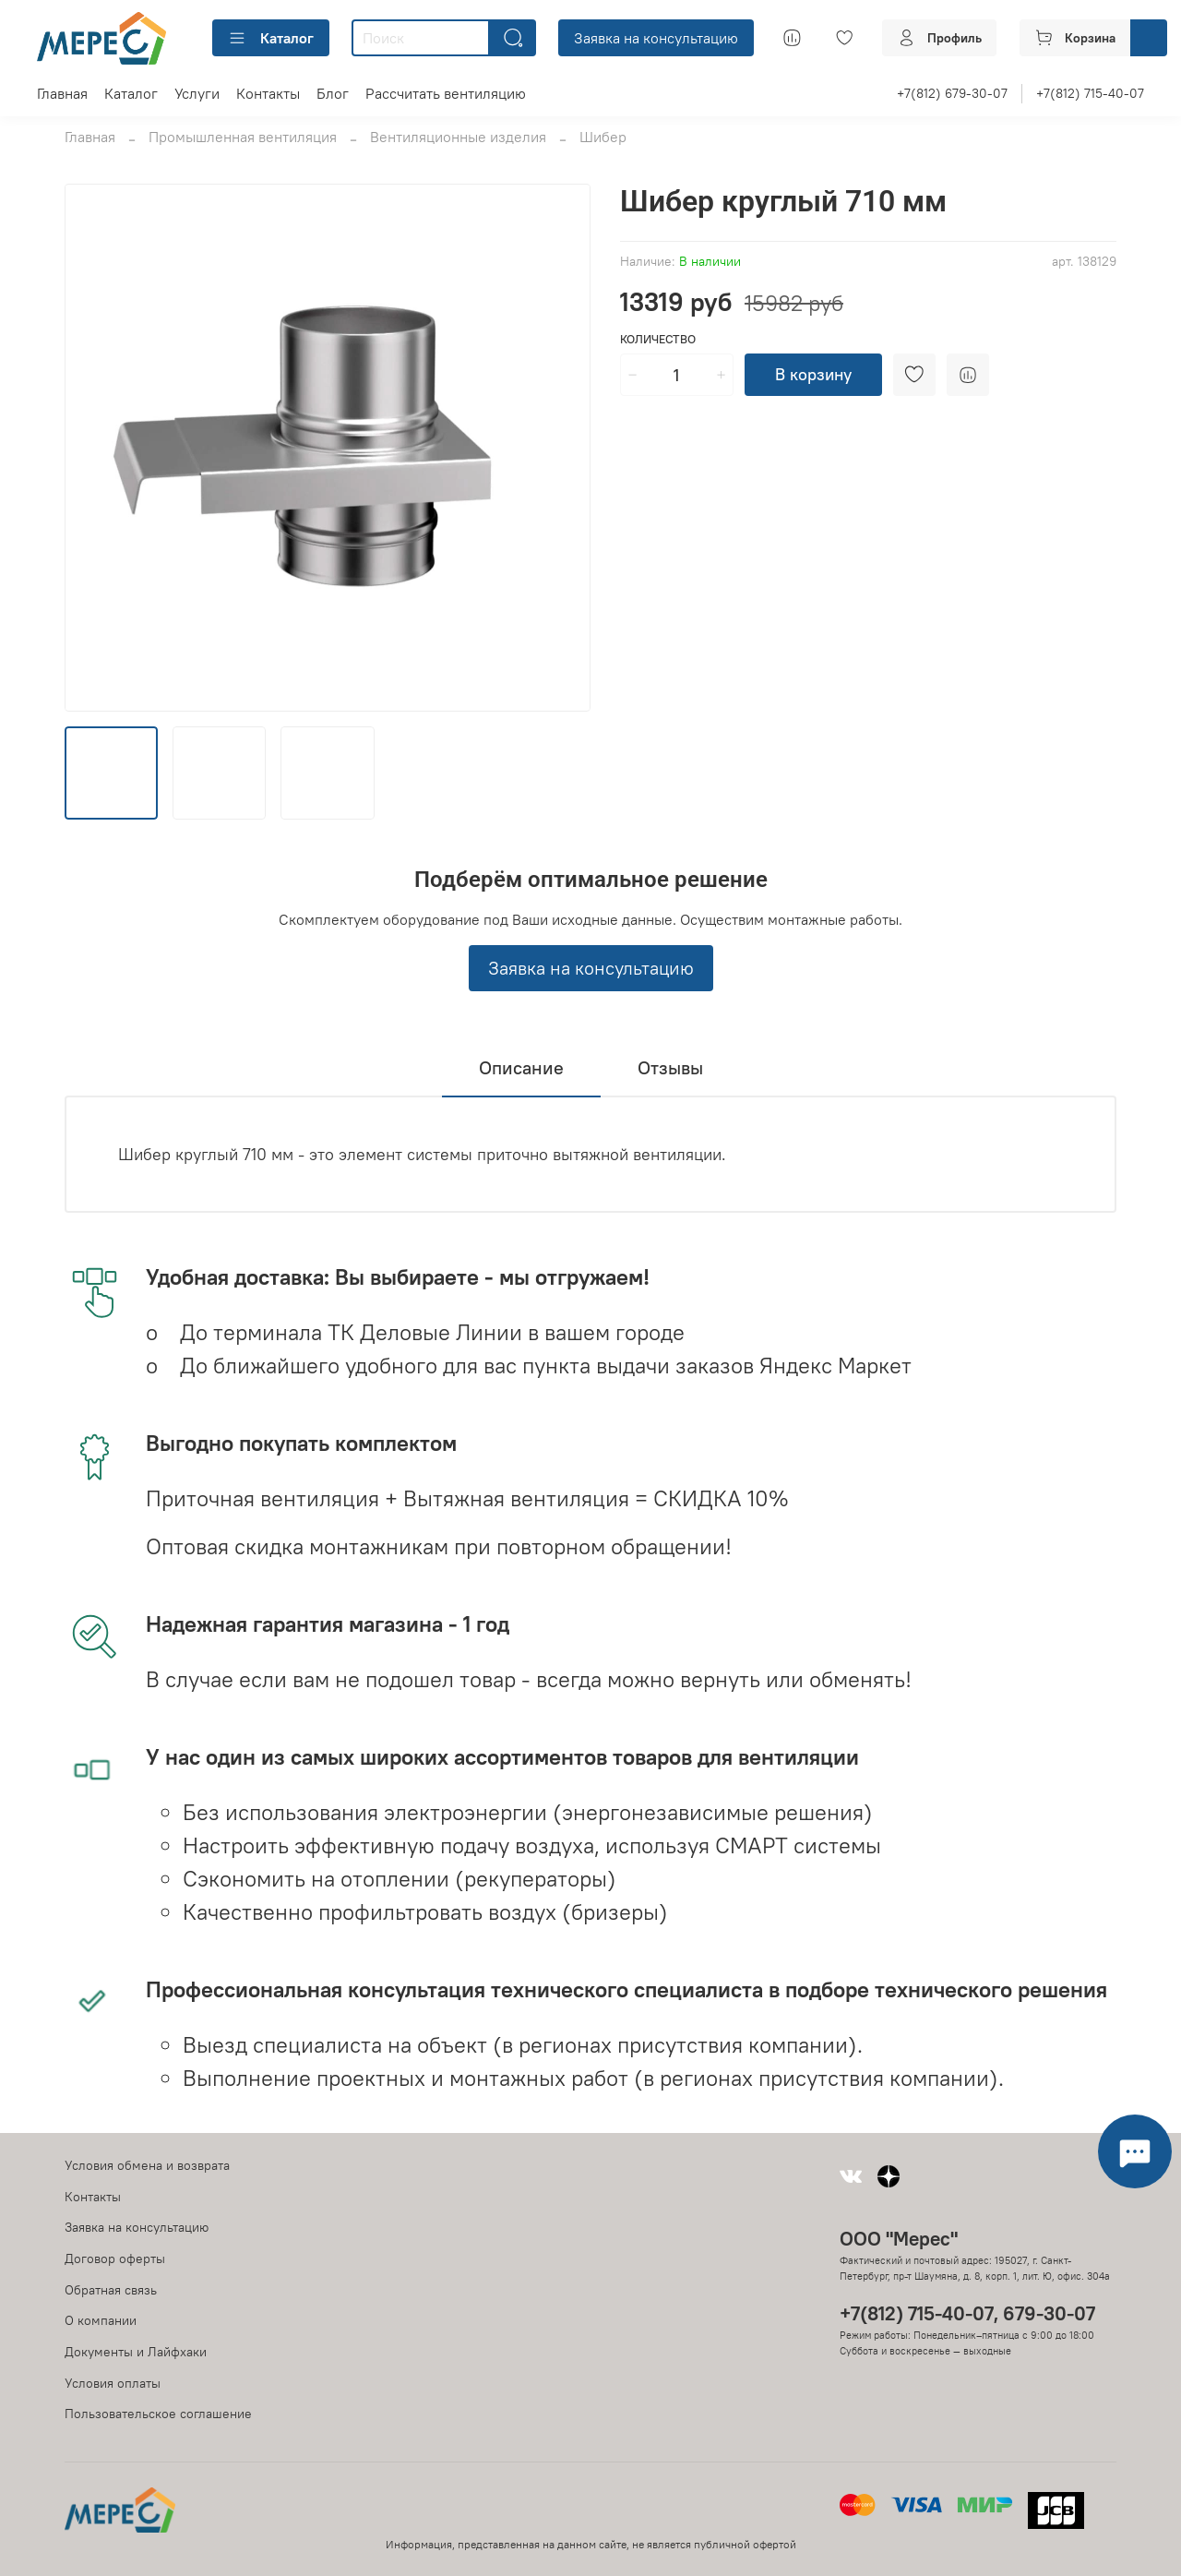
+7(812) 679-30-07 (952, 93)
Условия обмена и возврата (147, 2165)
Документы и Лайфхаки (136, 2351)
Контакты (268, 93)
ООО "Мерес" (899, 2238)
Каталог (271, 38)
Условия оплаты (113, 2383)
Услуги (197, 93)
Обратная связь (111, 2290)
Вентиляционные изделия (458, 136)
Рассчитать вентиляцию (445, 93)
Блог (332, 93)
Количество (658, 339)
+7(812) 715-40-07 (1090, 93)
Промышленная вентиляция (243, 136)
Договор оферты (115, 2258)
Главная (62, 93)
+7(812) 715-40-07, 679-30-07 (967, 2313)
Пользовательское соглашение (158, 2413)
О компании (101, 2320)
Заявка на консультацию (656, 38)
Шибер (602, 136)
